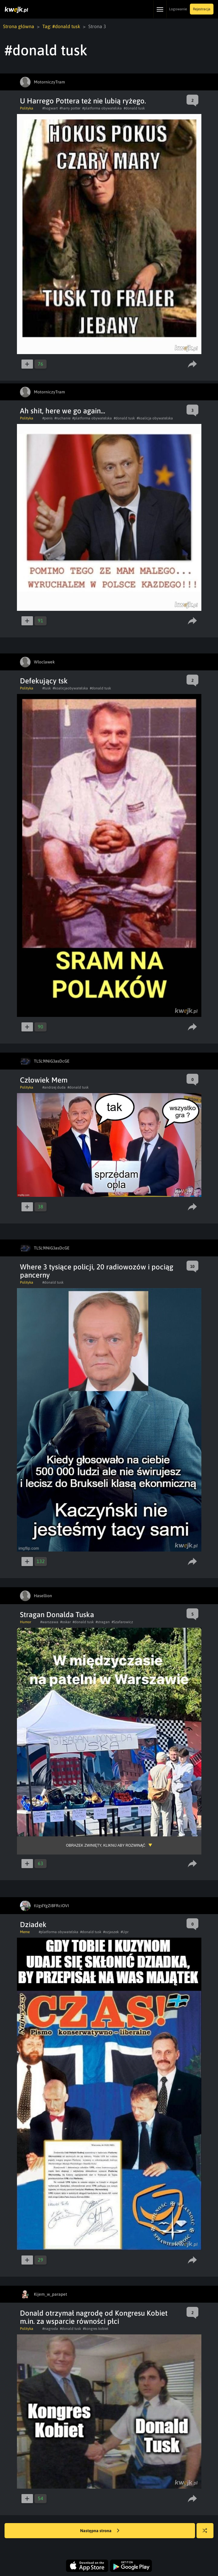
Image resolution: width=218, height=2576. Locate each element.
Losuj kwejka (207, 2533)
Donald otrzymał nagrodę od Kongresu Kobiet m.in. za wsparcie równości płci (94, 2317)
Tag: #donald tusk (61, 26)
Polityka (26, 108)
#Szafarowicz (122, 1622)
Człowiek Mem (43, 1080)
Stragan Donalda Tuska (57, 1614)
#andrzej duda (54, 1087)
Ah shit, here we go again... (62, 411)
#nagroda (50, 2329)
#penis (47, 418)
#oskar (65, 1622)
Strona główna (18, 26)
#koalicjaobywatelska (70, 688)
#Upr (125, 1932)
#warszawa (49, 1622)
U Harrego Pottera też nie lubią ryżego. (83, 101)
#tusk (46, 688)
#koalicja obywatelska (155, 418)
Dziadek (33, 1924)
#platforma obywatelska (102, 108)
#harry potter (70, 108)
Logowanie (178, 9)
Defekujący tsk (44, 681)
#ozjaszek (111, 1932)
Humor (25, 1622)
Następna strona (99, 2531)
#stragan (103, 1622)
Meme (25, 1932)
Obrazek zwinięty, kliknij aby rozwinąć (105, 1845)
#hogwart (50, 108)
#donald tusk (134, 108)
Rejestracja (201, 9)
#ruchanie (62, 418)
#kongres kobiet (95, 2329)
